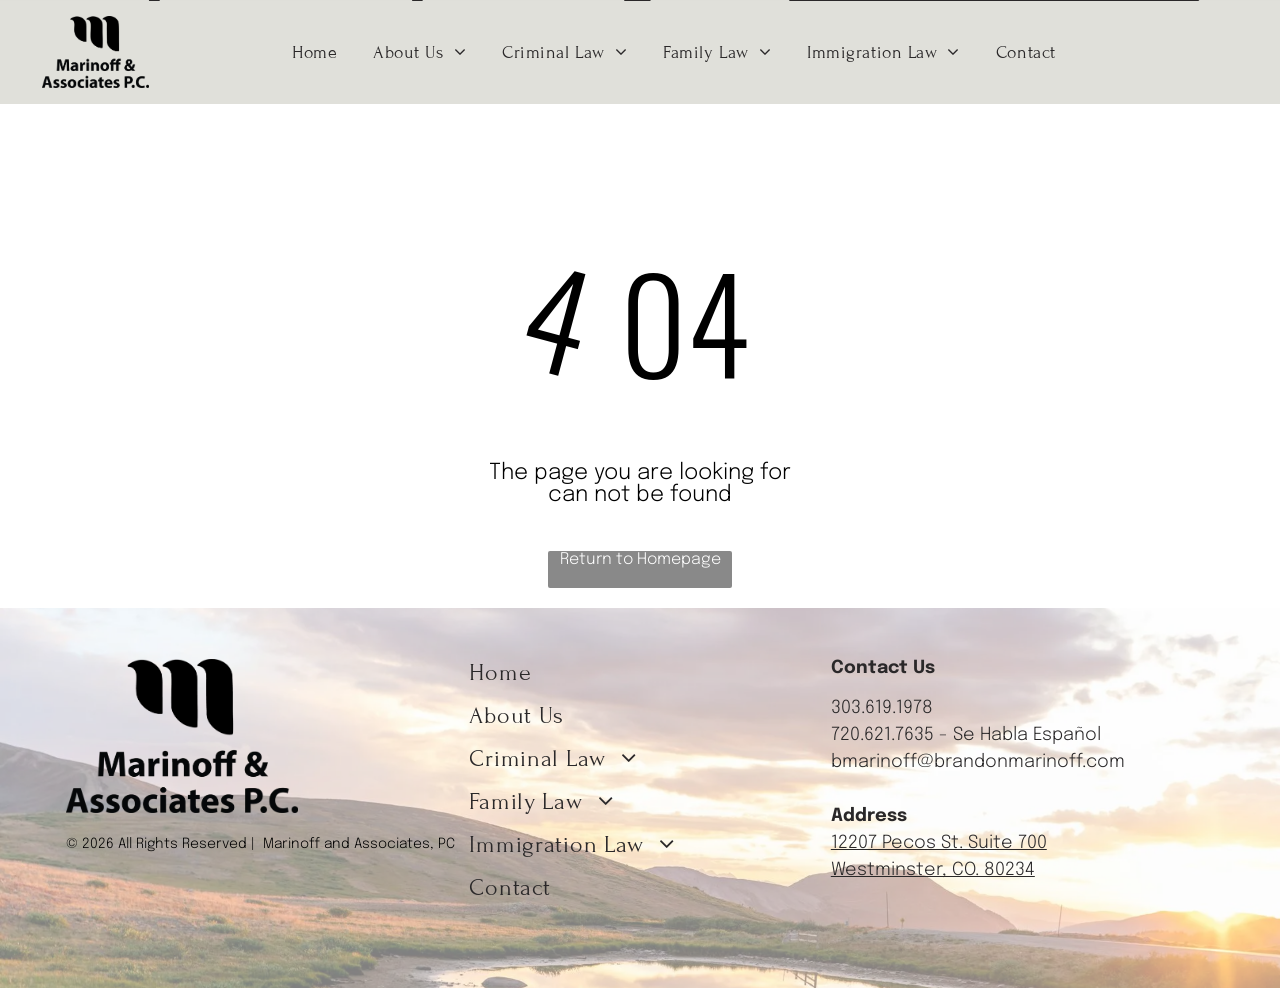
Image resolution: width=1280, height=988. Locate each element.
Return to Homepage (640, 559)
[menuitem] (314, 51)
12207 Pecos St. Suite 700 (939, 843)
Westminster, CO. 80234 (933, 870)
